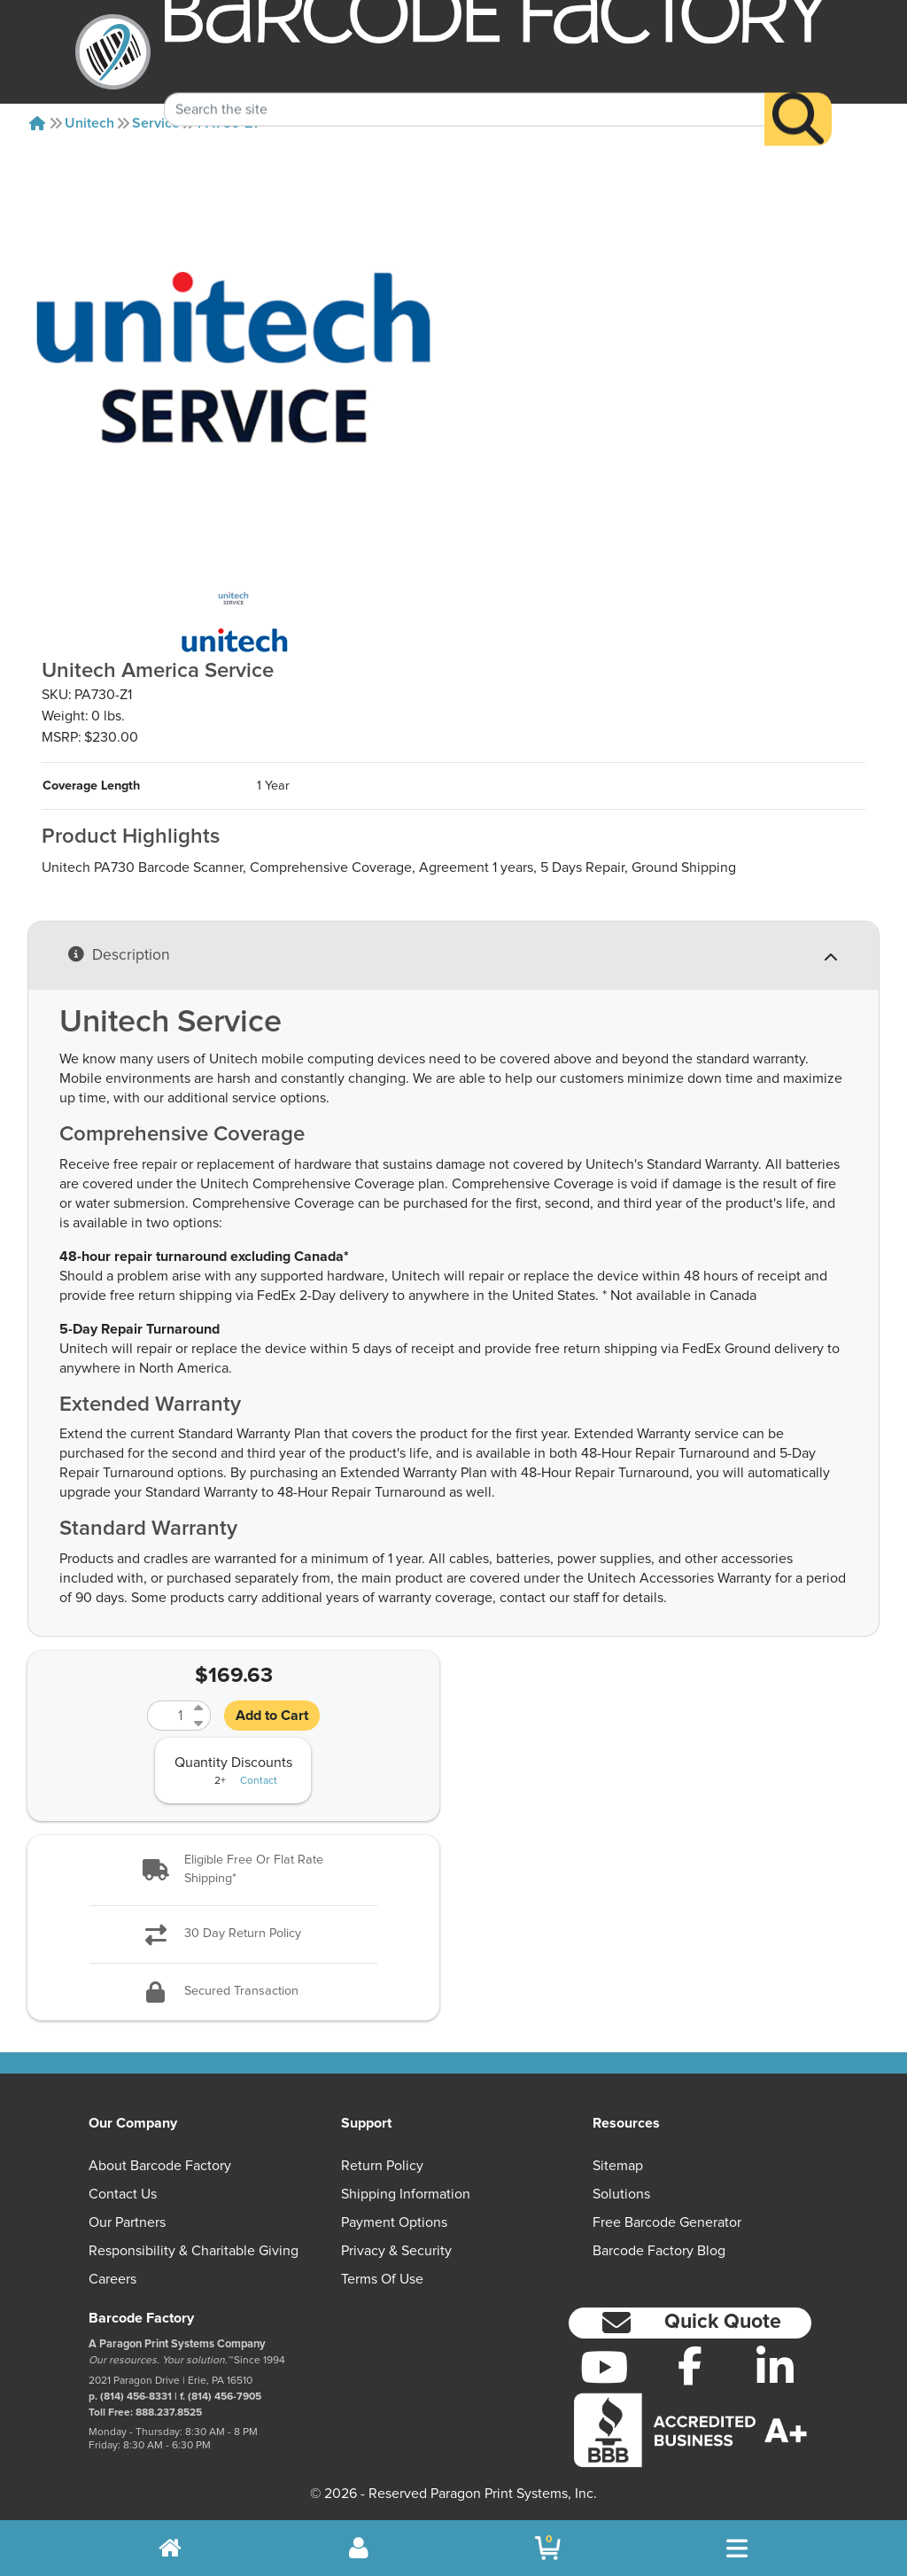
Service (156, 123)
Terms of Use (382, 2279)
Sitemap (618, 2166)
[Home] (37, 123)
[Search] (798, 94)
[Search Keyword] (464, 84)
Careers (112, 2279)
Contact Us (123, 2194)
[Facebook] (689, 2365)
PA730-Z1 (228, 123)
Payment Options (394, 2222)
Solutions (621, 2194)
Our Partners (127, 2222)
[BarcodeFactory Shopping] (548, 2548)
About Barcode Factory (160, 2166)
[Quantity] (168, 1715)
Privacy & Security (396, 2251)
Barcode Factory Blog (659, 2251)
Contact (258, 1781)
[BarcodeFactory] (113, 51)
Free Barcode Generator (667, 2222)
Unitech (89, 123)
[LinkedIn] (775, 2367)
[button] (233, 1870)
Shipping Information (405, 2194)
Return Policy (382, 2166)
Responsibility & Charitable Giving (193, 2251)
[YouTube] (604, 2367)
